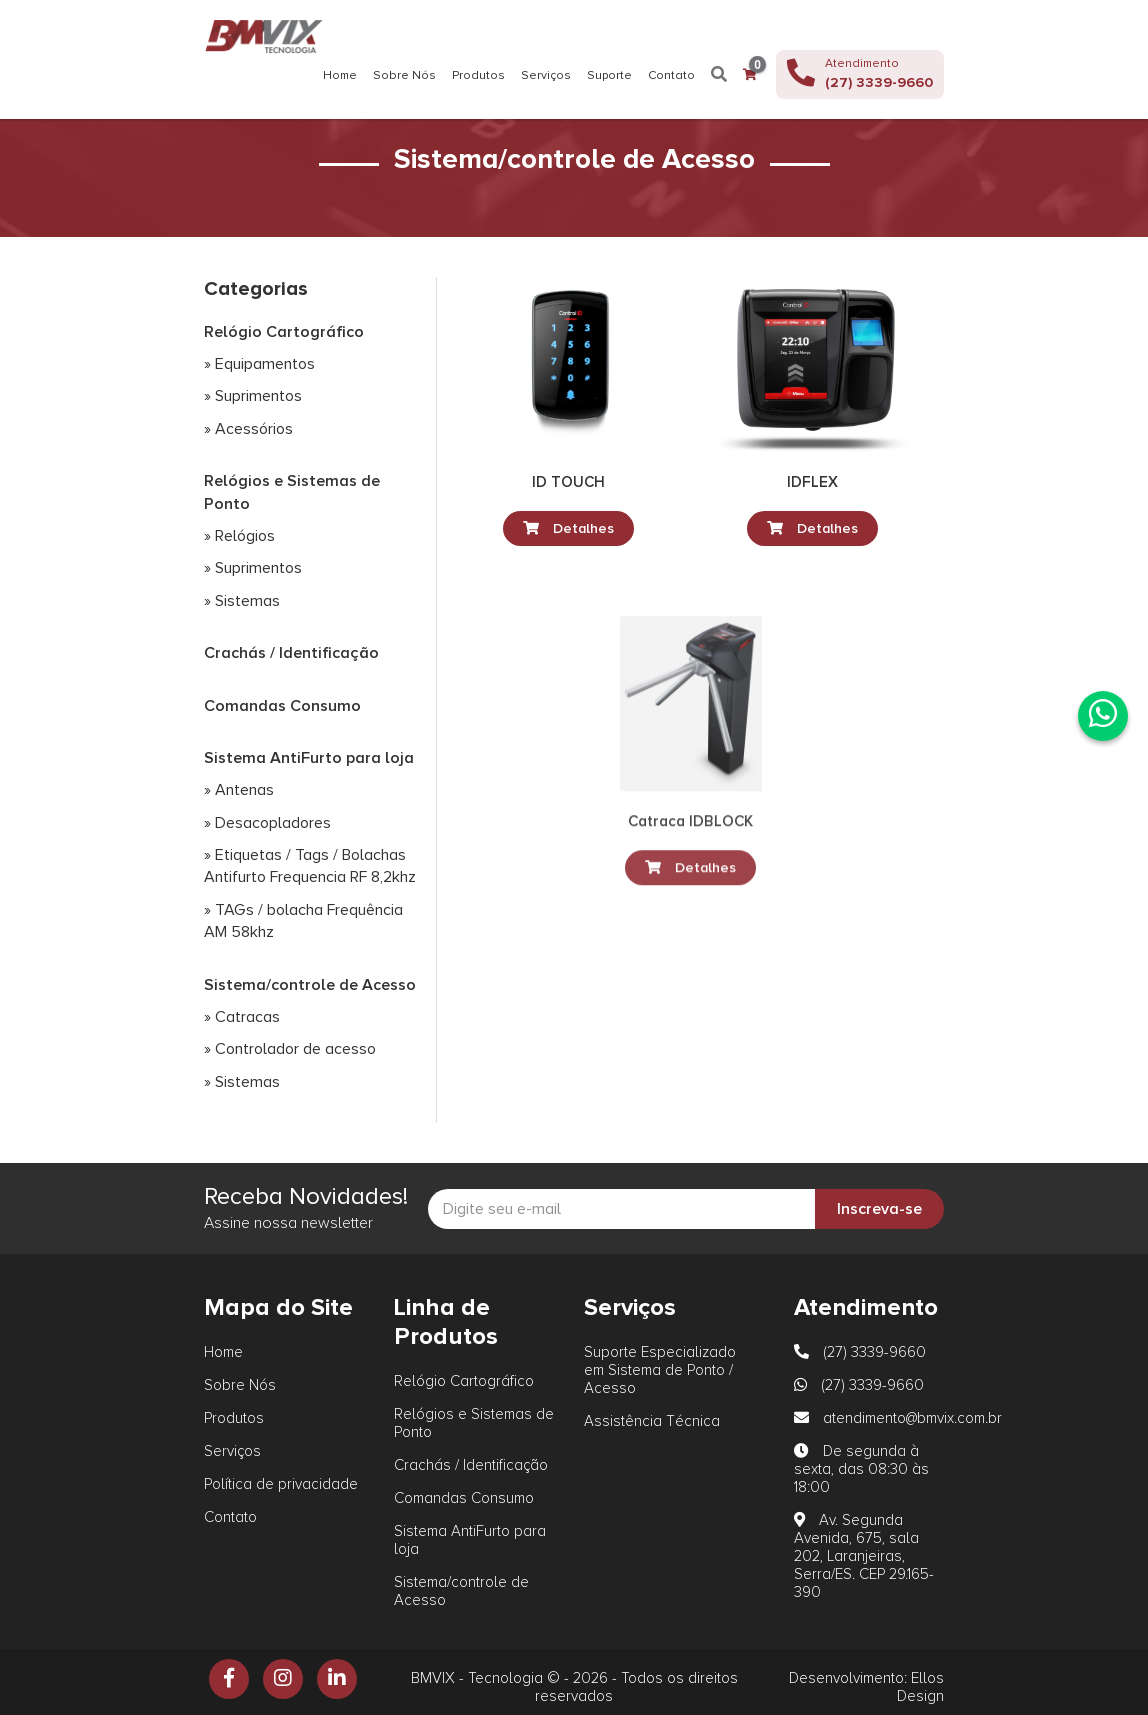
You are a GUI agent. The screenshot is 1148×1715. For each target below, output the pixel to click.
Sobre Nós (404, 76)
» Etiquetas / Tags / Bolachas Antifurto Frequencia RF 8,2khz (310, 866)
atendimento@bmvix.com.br (898, 1418)
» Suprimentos (253, 396)
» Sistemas (242, 601)
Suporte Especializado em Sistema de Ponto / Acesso (660, 1370)
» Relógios (239, 536)
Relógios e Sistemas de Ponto (292, 492)
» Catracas (242, 1017)
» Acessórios (248, 429)
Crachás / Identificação (291, 653)
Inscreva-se (879, 1209)
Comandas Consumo (282, 706)
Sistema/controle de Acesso (310, 985)
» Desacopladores (267, 823)
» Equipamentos (259, 364)
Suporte (609, 76)
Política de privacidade (281, 1484)
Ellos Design (920, 1687)
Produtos (478, 76)
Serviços (546, 76)
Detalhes (568, 528)
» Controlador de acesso (290, 1049)
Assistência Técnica (652, 1421)
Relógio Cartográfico (284, 332)
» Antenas (239, 790)
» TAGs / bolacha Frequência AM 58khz (303, 921)
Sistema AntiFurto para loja (309, 758)
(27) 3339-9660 (860, 1352)
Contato (671, 76)
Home (340, 76)
